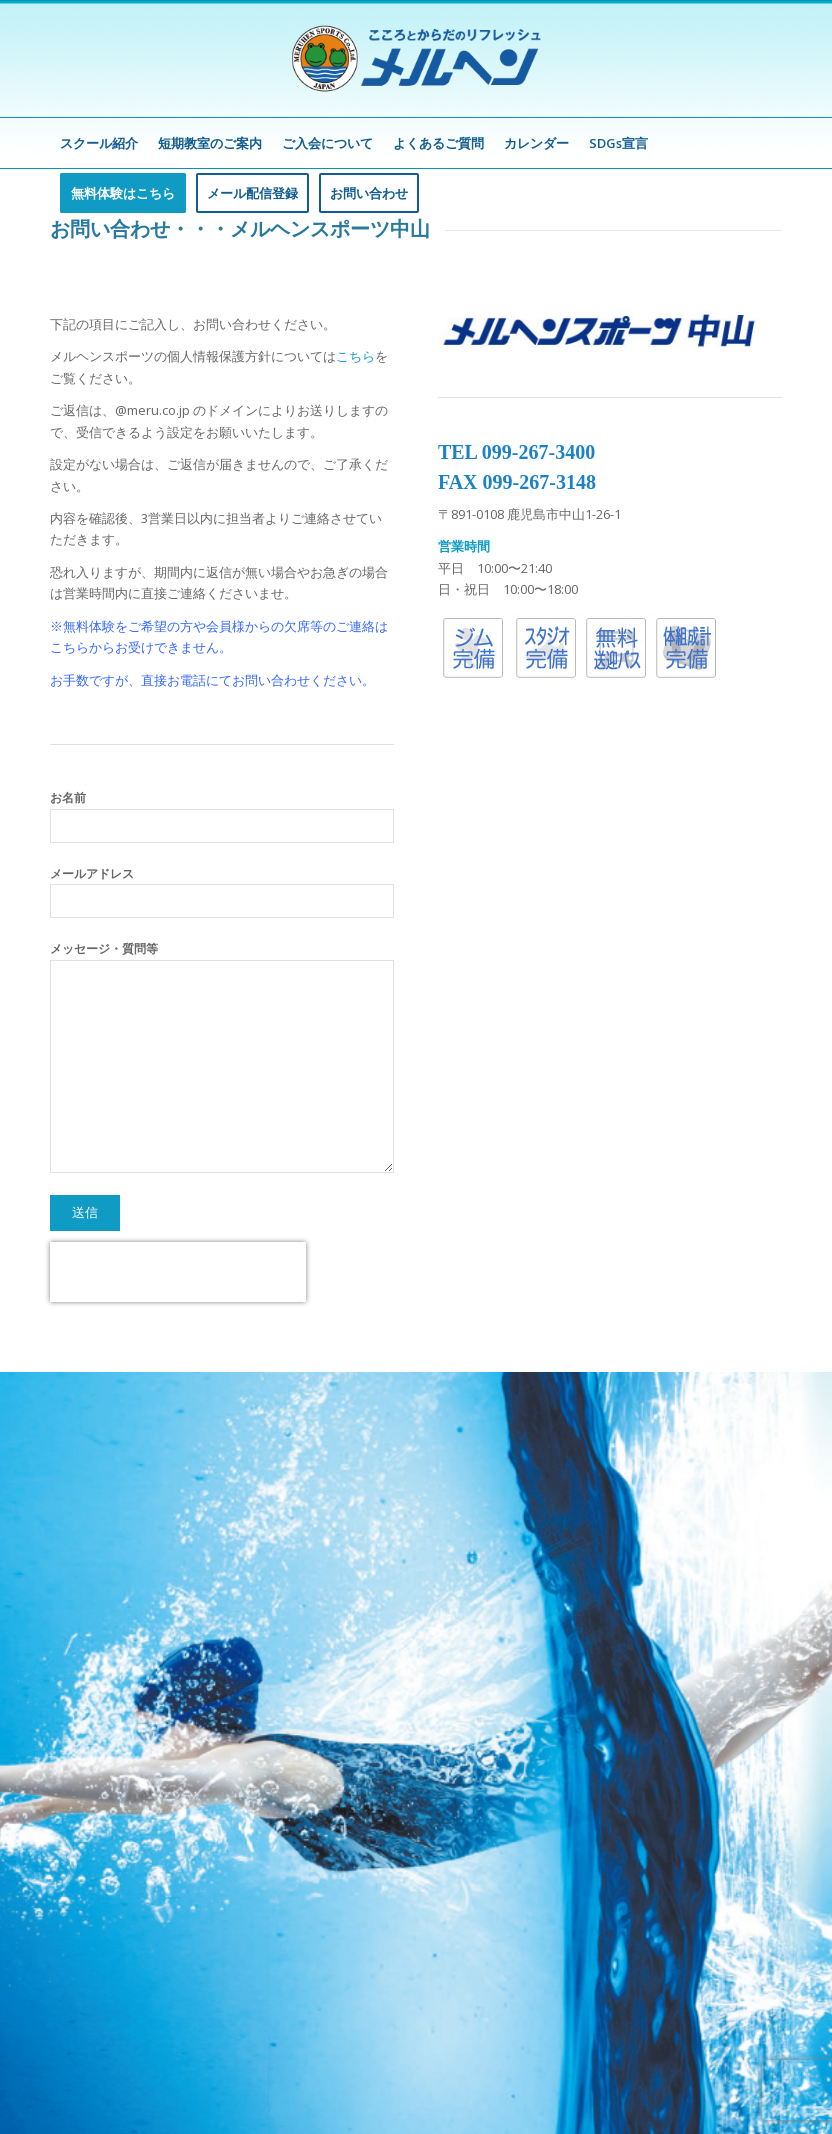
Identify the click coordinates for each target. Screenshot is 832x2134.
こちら (355, 356)
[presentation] (178, 1272)
